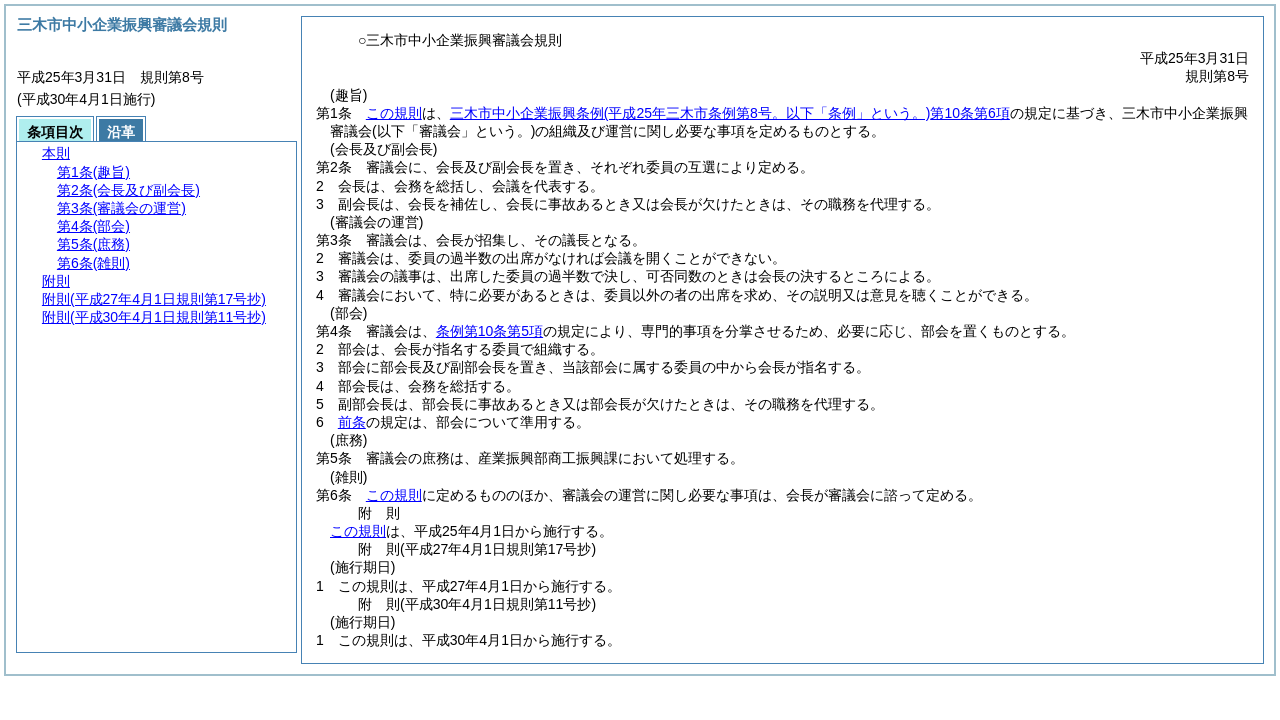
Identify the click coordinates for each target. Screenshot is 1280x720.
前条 (352, 422)
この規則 (394, 113)
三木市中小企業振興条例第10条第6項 (730, 113)
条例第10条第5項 (489, 331)
